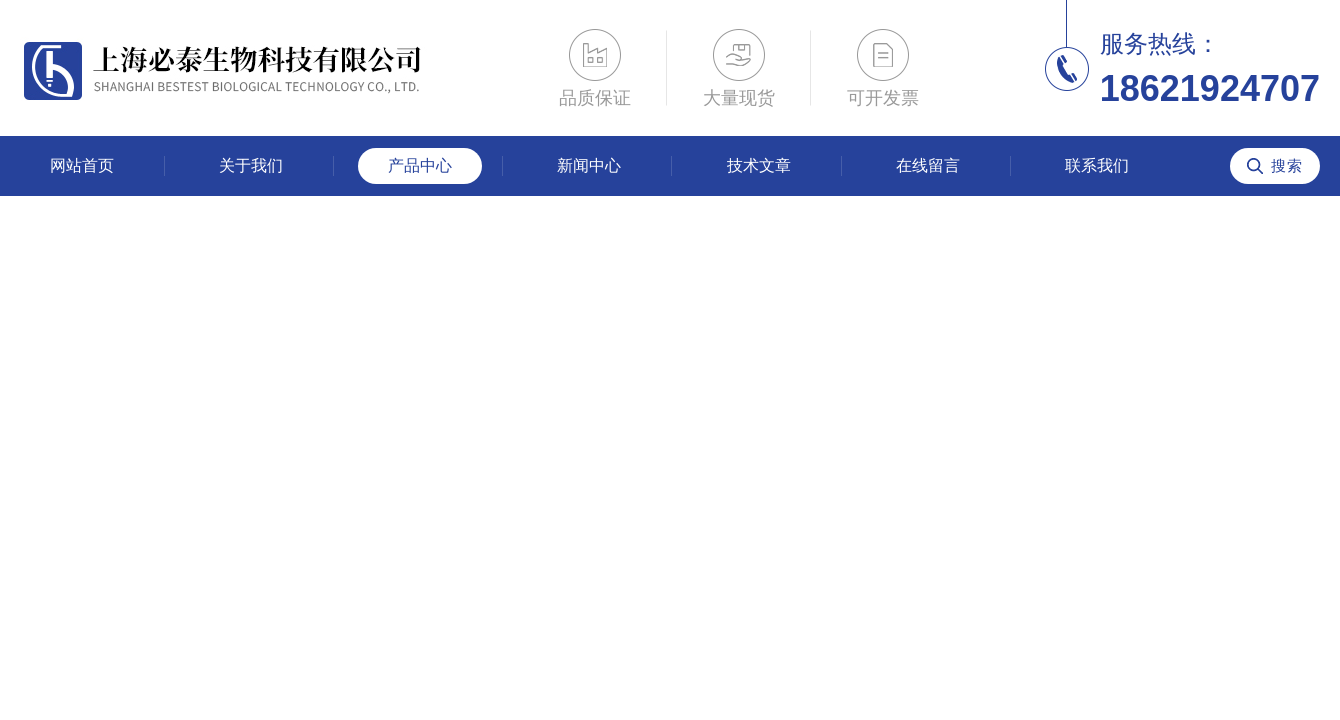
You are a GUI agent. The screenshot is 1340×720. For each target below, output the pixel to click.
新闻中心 (589, 165)
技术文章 (759, 165)
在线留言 (928, 165)
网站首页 (82, 165)
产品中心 (420, 165)
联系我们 (1097, 165)
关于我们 (251, 165)
